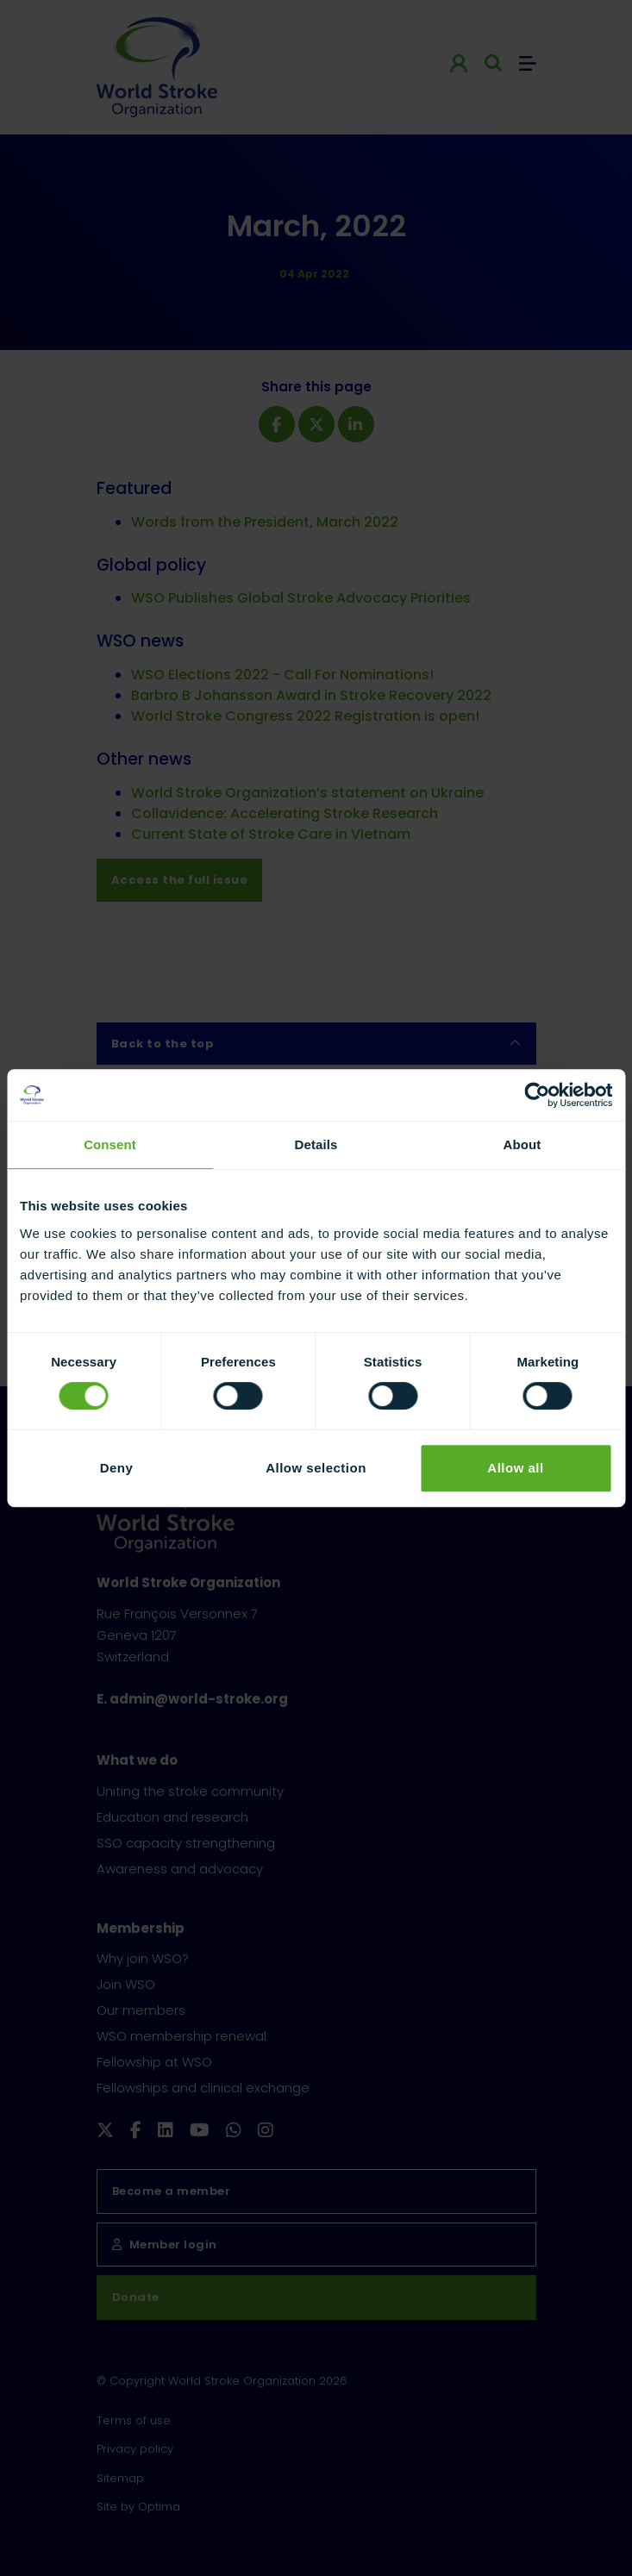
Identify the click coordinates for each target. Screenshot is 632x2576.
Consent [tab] (110, 1144)
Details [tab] (316, 1144)
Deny (117, 1467)
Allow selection (316, 1467)
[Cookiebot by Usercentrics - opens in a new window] (536, 1095)
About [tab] (522, 1144)
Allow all (515, 1467)
